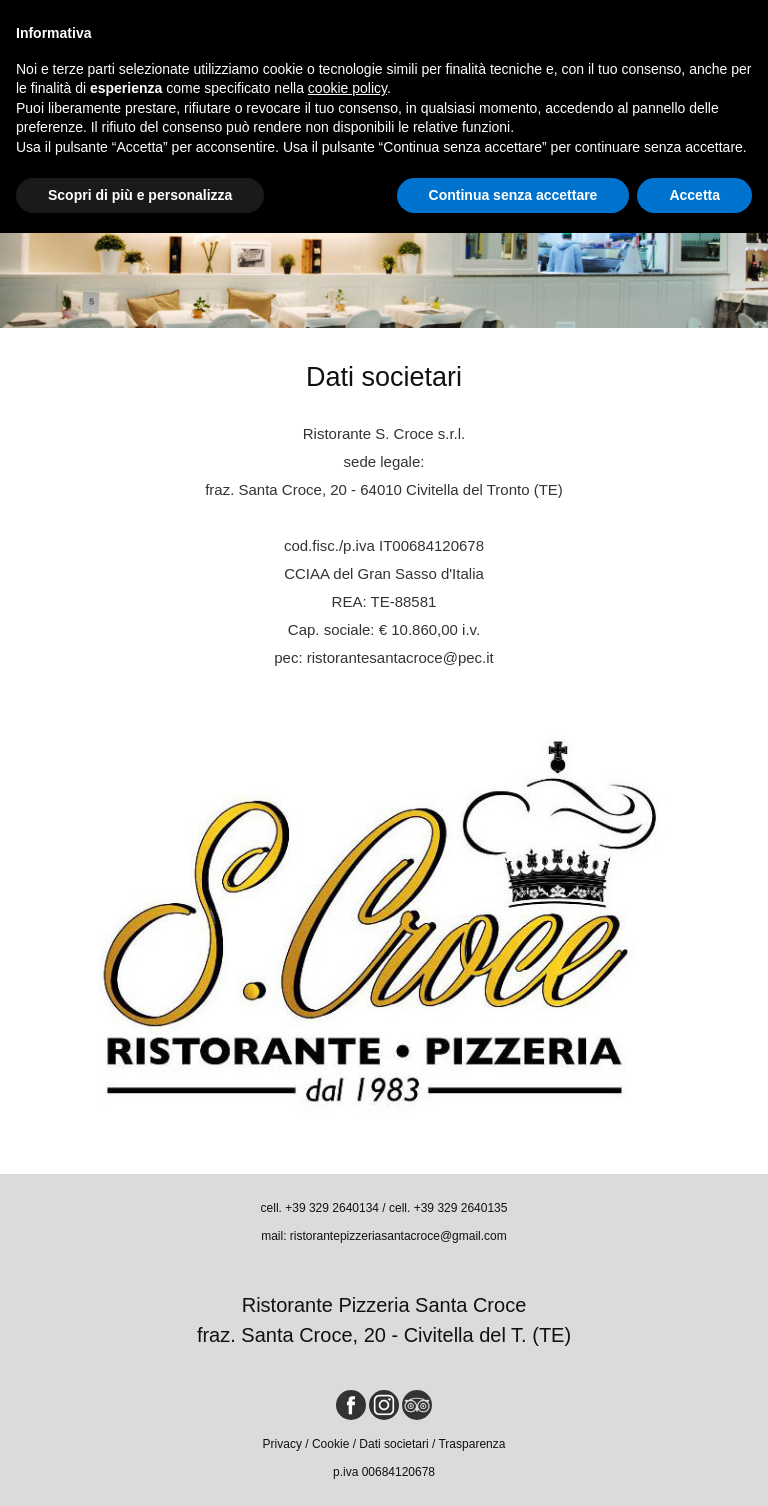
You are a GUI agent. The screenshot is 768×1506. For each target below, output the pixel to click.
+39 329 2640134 (332, 1208)
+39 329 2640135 (461, 1208)
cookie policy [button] (347, 88)
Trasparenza (471, 1444)
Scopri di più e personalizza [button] (140, 195)
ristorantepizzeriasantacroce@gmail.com (398, 1236)
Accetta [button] (694, 195)
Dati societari (393, 1444)
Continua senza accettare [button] (513, 195)
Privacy (282, 1444)
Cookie (330, 1444)
